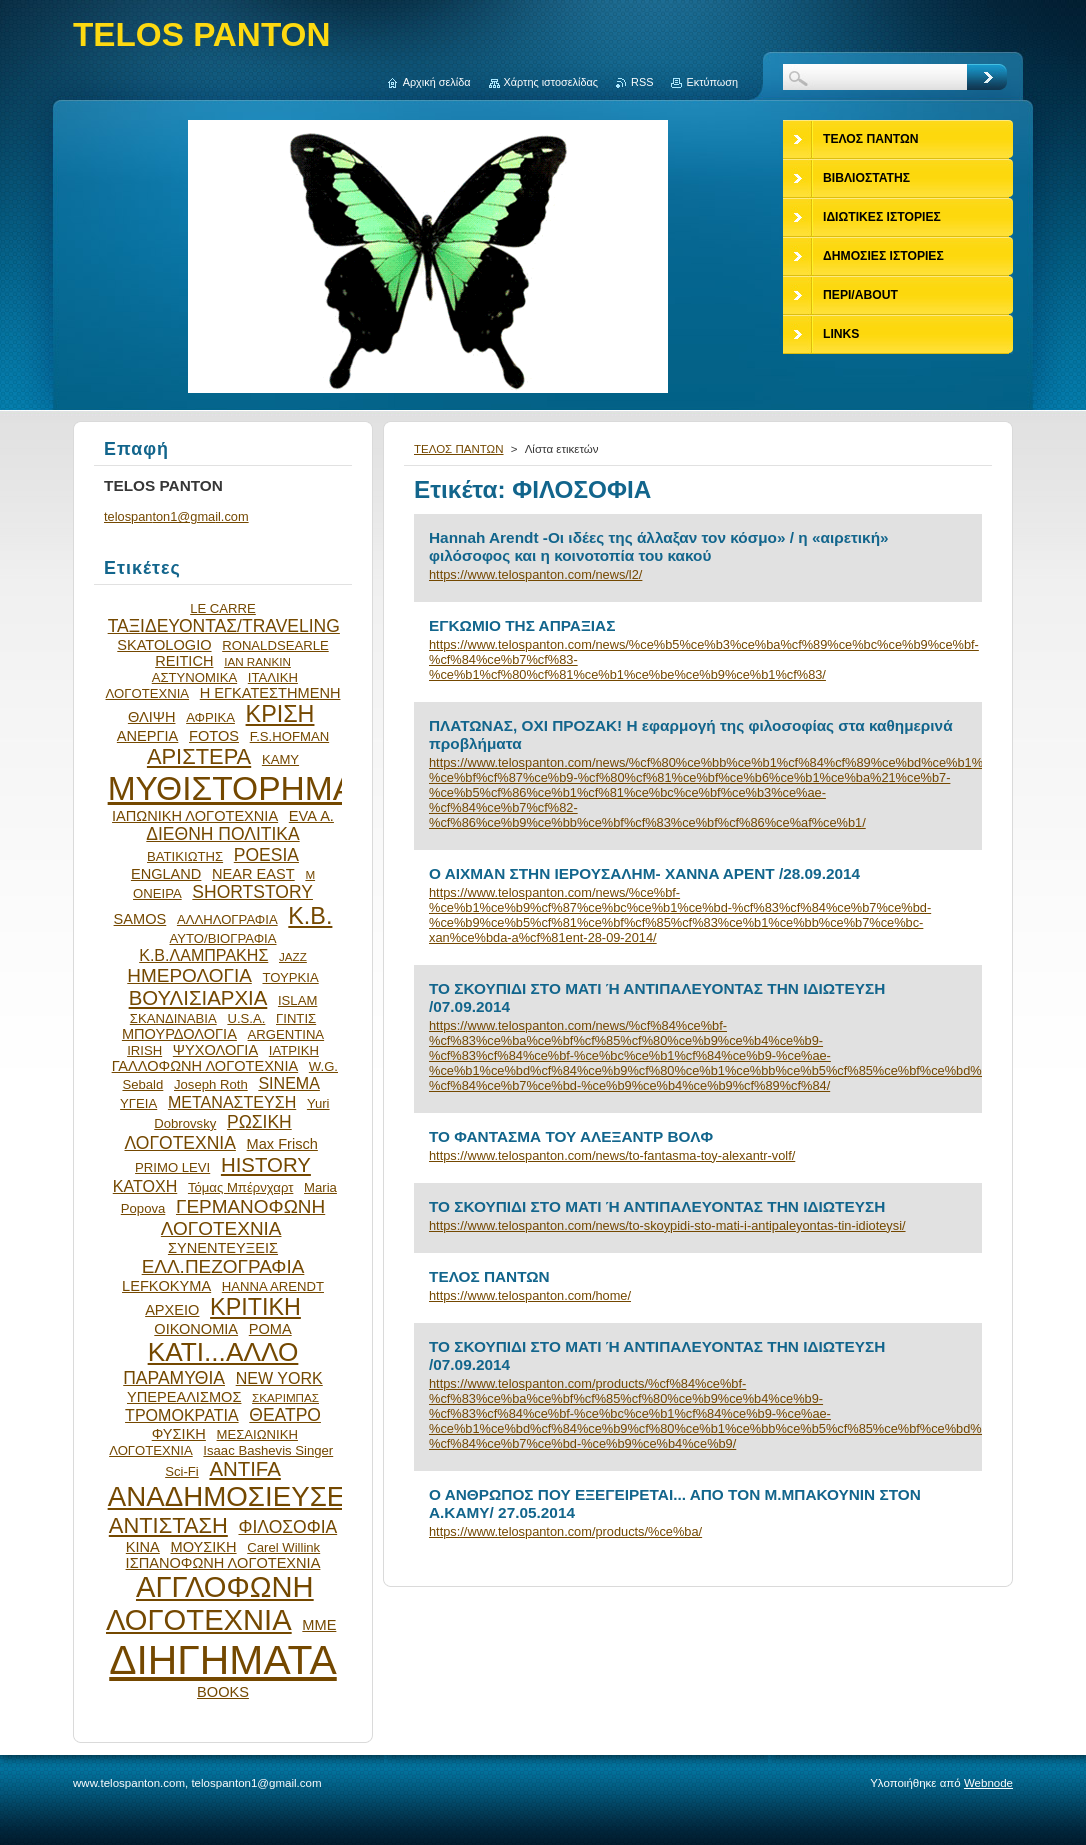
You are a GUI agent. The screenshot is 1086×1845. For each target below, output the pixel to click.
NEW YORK (279, 1378)
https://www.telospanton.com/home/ (530, 1295)
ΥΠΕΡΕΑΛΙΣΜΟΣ (184, 1397)
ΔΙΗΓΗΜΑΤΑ (223, 1660)
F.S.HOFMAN (289, 736)
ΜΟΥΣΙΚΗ (204, 1547)
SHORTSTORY (252, 892)
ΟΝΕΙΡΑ (157, 893)
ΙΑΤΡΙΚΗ (294, 1050)
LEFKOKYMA (166, 1286)
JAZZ (293, 956)
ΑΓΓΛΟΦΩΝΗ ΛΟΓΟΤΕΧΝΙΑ (210, 1603)
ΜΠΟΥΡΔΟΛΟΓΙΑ (179, 1034)
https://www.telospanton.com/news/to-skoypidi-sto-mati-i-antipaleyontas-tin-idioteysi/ (667, 1225)
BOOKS (223, 1692)
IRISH (144, 1050)
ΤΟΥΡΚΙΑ (290, 977)
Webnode (988, 1783)
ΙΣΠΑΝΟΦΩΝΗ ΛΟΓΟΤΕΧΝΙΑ (223, 1563)
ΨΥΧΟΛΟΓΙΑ (215, 1050)
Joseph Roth (211, 1084)
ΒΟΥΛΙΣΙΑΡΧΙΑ (198, 998)
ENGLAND (166, 874)
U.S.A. (246, 1018)
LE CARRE (223, 608)
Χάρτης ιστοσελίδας (551, 82)
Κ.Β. (310, 916)
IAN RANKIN (257, 661)
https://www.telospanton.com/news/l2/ (535, 574)
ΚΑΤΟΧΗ (145, 1186)
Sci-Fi (182, 1471)
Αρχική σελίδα (437, 82)
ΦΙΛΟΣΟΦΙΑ (287, 1527)
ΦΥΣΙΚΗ (179, 1434)
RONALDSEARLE (275, 645)
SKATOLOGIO (164, 645)
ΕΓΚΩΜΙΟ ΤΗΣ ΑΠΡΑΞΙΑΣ (522, 625)
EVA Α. (311, 816)
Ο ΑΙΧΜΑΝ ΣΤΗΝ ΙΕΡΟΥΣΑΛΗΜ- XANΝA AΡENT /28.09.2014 (644, 873)
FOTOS (214, 736)
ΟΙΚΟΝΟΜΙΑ (196, 1329)
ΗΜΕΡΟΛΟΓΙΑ (189, 975)
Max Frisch (282, 1144)
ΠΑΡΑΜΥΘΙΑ (174, 1378)
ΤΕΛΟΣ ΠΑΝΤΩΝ (459, 449)
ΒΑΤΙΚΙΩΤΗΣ (185, 856)
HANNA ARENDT (273, 1286)
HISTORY (266, 1165)
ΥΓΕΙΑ (138, 1103)
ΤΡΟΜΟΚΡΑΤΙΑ (182, 1415)
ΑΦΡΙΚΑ (210, 717)
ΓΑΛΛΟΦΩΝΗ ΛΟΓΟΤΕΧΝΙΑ (205, 1066)
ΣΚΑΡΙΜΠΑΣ (285, 1397)
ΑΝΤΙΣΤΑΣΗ (168, 1525)
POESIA (266, 855)
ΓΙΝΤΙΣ (296, 1018)
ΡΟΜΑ (270, 1329)
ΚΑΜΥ (280, 759)
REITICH (184, 661)
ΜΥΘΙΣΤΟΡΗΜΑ (232, 788)
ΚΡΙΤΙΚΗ (255, 1307)
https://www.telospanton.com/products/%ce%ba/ (565, 1531)
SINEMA (289, 1083)
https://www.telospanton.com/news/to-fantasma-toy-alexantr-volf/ (612, 1155)
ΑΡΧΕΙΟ (172, 1310)
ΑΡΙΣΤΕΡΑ (199, 756)
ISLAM (297, 1000)
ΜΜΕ (319, 1625)
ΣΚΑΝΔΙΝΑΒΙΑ (173, 1018)
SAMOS (140, 919)
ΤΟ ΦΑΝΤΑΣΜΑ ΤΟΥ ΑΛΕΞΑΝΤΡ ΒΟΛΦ (571, 1136)
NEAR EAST (253, 874)
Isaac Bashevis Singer (268, 1450)
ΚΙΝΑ (143, 1547)
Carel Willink (283, 1547)
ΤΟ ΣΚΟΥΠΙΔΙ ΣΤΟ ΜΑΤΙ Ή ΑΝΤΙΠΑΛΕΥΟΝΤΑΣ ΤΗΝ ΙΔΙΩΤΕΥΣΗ (657, 1206)
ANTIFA (244, 1469)
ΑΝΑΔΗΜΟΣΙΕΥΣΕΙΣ (239, 1496)
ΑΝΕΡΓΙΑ (148, 736)
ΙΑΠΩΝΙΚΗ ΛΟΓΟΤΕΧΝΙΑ (195, 816)
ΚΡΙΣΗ (280, 714)
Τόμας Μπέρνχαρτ (240, 1187)
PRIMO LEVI (172, 1167)
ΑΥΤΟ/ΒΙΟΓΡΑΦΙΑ (222, 938)
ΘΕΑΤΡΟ (285, 1415)
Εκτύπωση (712, 82)
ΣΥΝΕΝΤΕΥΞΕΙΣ (223, 1248)
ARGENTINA (286, 1034)
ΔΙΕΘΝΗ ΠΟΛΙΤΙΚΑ (222, 834)
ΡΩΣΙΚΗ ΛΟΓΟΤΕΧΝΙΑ (208, 1132)
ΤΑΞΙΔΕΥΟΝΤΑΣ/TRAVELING (224, 626)
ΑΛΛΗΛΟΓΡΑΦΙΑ (227, 919)
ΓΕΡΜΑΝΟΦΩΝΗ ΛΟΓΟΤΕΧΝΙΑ (243, 1217)
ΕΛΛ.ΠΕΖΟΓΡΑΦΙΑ (223, 1266)
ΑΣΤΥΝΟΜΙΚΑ (194, 677)
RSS (642, 82)
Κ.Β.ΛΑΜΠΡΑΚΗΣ (203, 955)
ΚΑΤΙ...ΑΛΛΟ (223, 1352)
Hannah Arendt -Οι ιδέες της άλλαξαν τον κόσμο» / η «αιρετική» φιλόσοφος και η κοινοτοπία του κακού (659, 546)
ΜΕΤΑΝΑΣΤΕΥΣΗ (232, 1102)
